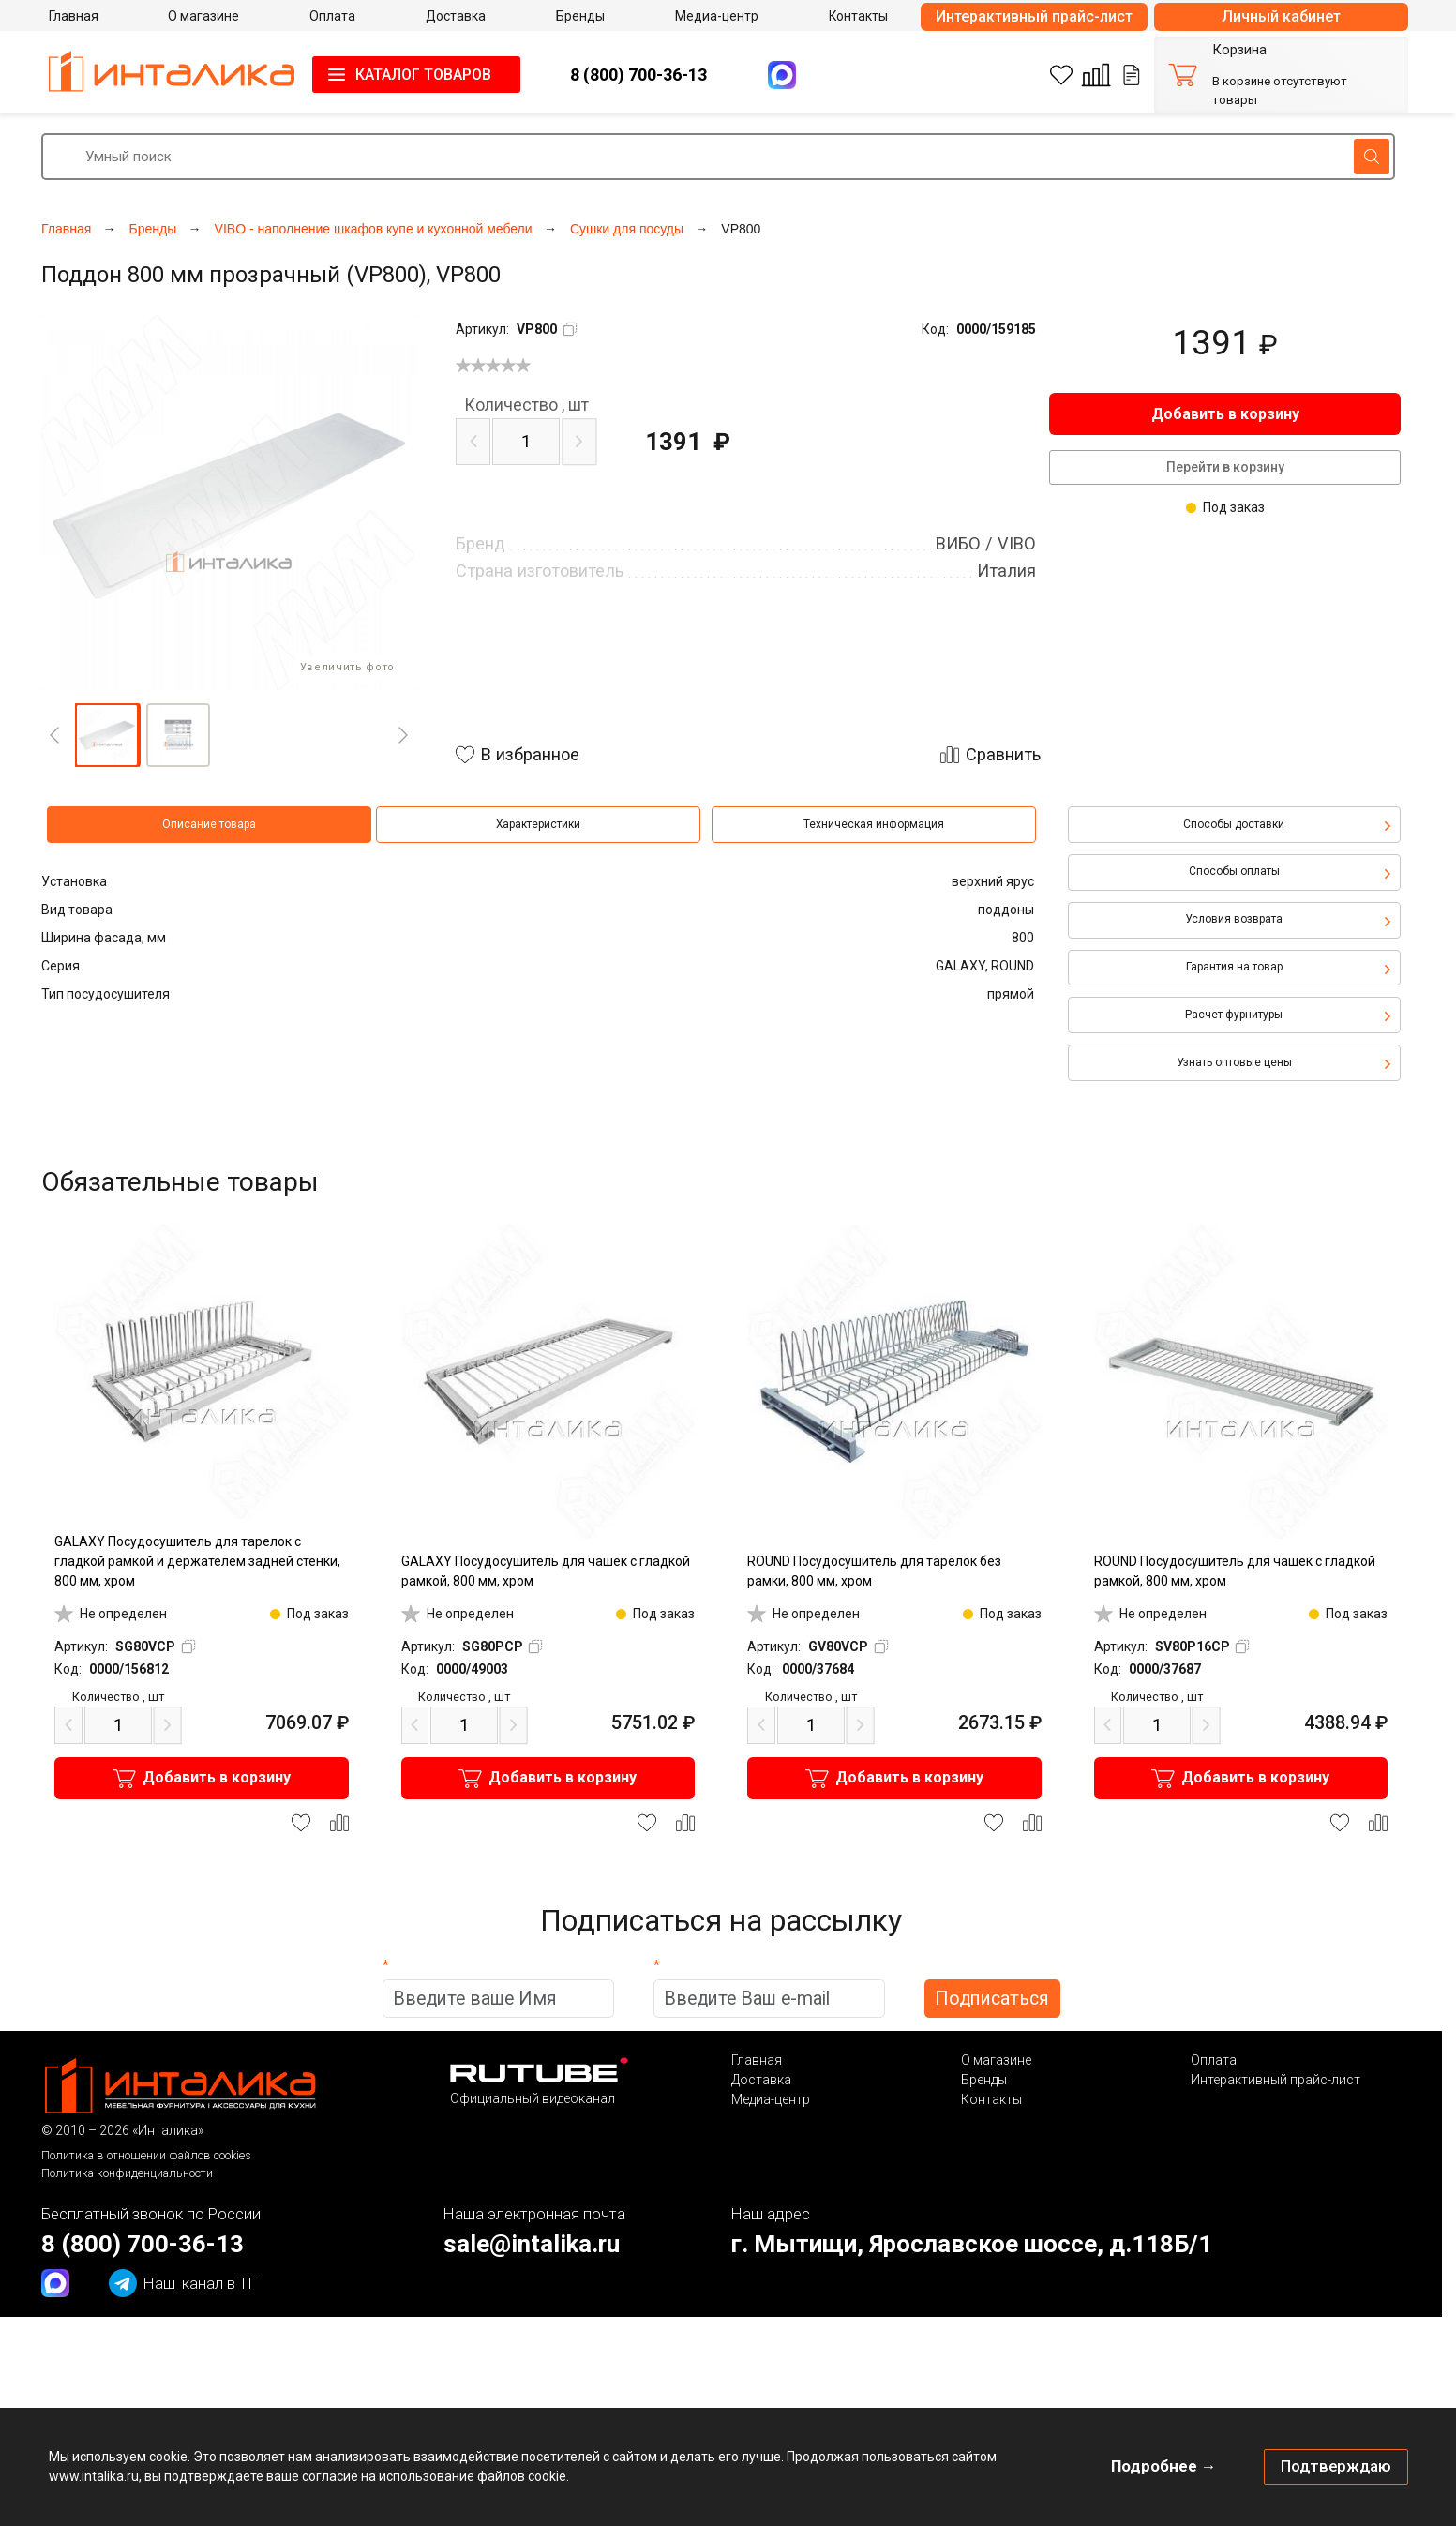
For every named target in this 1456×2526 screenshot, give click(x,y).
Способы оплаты (1234, 871)
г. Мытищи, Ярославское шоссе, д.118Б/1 (971, 2244)
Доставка (761, 2079)
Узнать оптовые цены (1234, 1062)
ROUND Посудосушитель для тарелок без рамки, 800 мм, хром (874, 1571)
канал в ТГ (183, 2283)
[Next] (403, 735)
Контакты (991, 2099)
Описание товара (209, 824)
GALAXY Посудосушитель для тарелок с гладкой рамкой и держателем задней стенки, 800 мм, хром (197, 1561)
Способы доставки (1233, 824)
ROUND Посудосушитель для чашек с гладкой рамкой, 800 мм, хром (1234, 1571)
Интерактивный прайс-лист (1034, 16)
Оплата (1214, 2059)
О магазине (996, 2059)
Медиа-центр (770, 2099)
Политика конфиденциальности (127, 2173)
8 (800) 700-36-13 (638, 74)
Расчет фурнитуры (1234, 1014)
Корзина (1239, 50)
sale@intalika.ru (531, 2244)
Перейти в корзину (1225, 466)
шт (526, 405)
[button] (107, 735)
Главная (756, 2059)
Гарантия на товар (1234, 966)
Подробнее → (1164, 2466)
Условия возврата (1234, 918)
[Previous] (54, 735)
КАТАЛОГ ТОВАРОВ (423, 74)
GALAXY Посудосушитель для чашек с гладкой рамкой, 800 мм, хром (545, 1571)
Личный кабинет (1281, 16)
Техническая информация (873, 824)
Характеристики (538, 824)
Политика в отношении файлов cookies (146, 2155)
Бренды (984, 2079)
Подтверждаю (1336, 2466)
